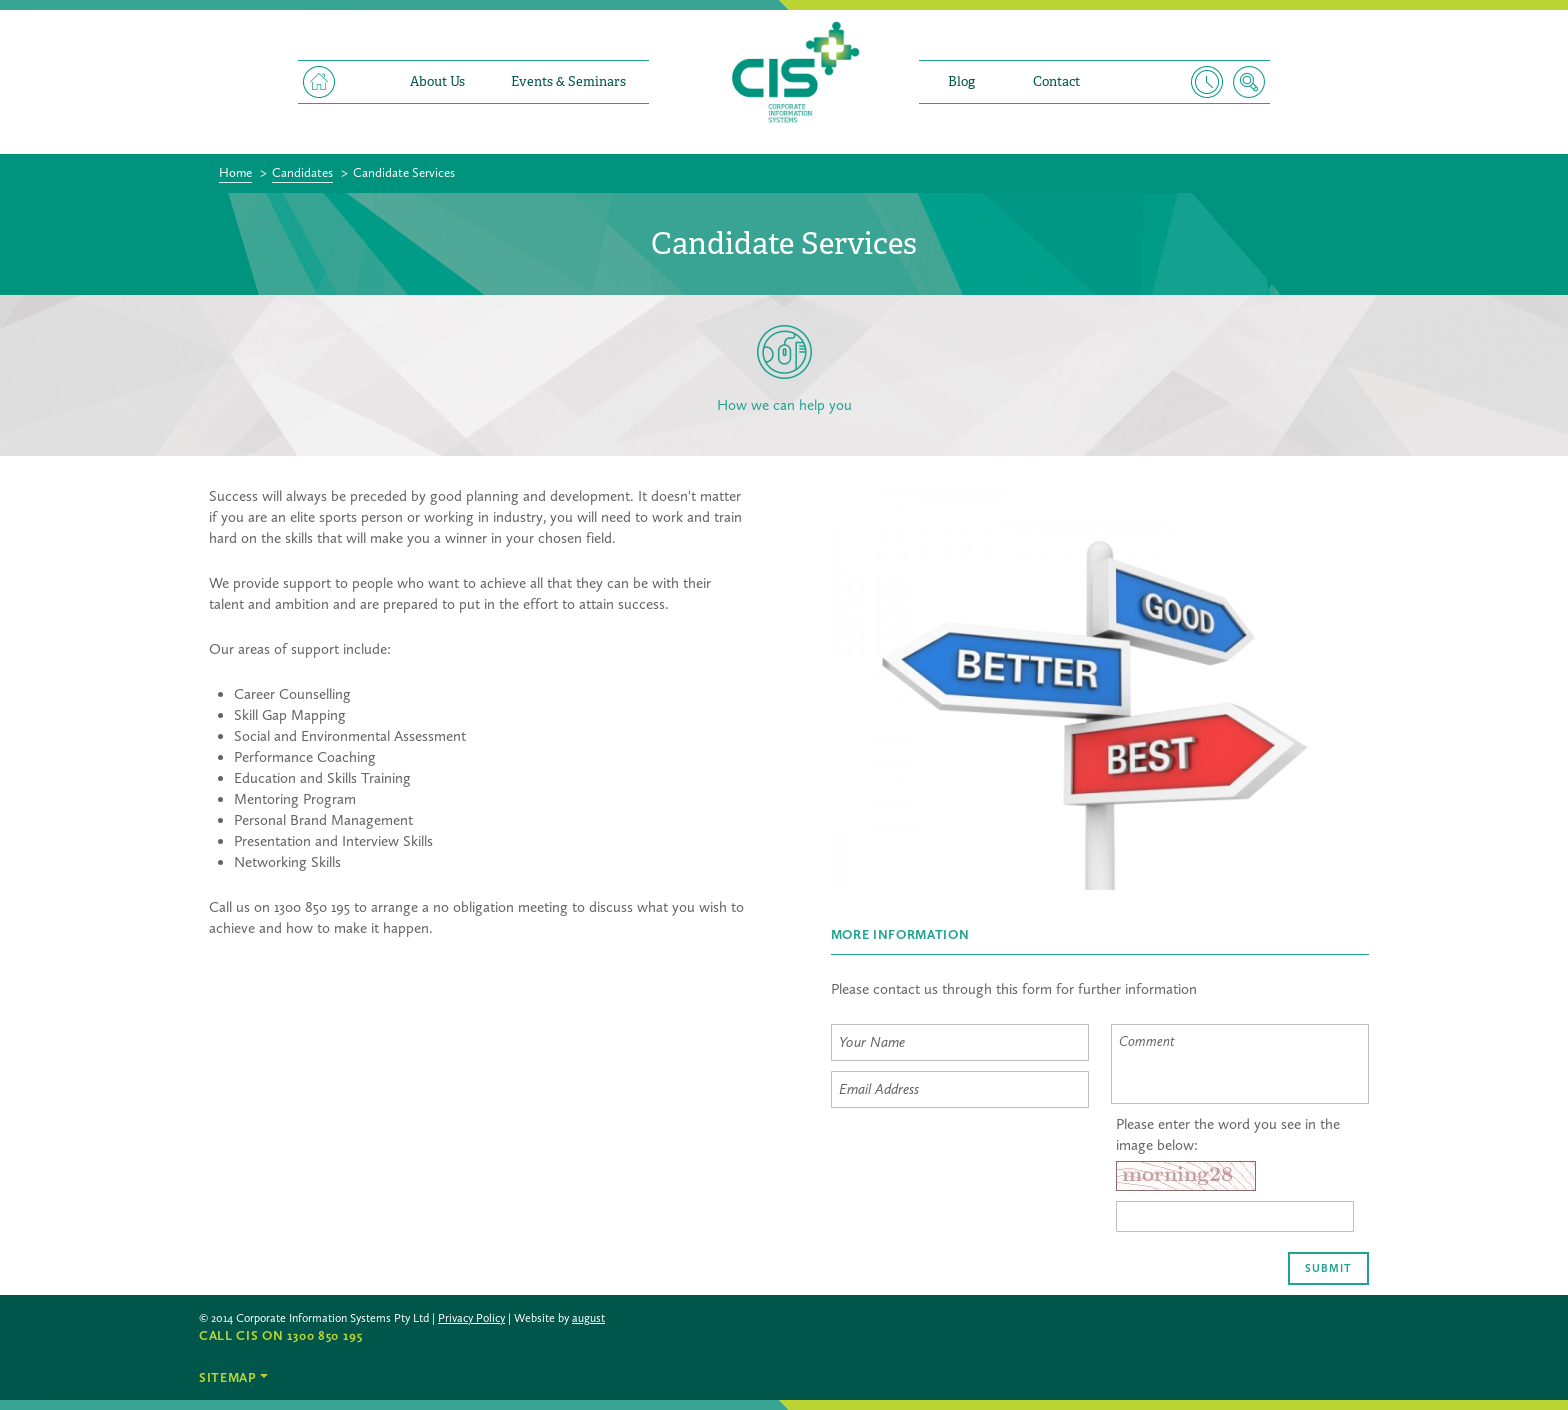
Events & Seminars (568, 81)
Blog (961, 81)
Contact (1056, 81)
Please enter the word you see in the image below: (1228, 1134)
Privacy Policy (471, 1318)
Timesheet (1207, 82)
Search (1249, 82)
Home (319, 82)
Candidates (302, 172)
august (588, 1318)
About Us (437, 81)
